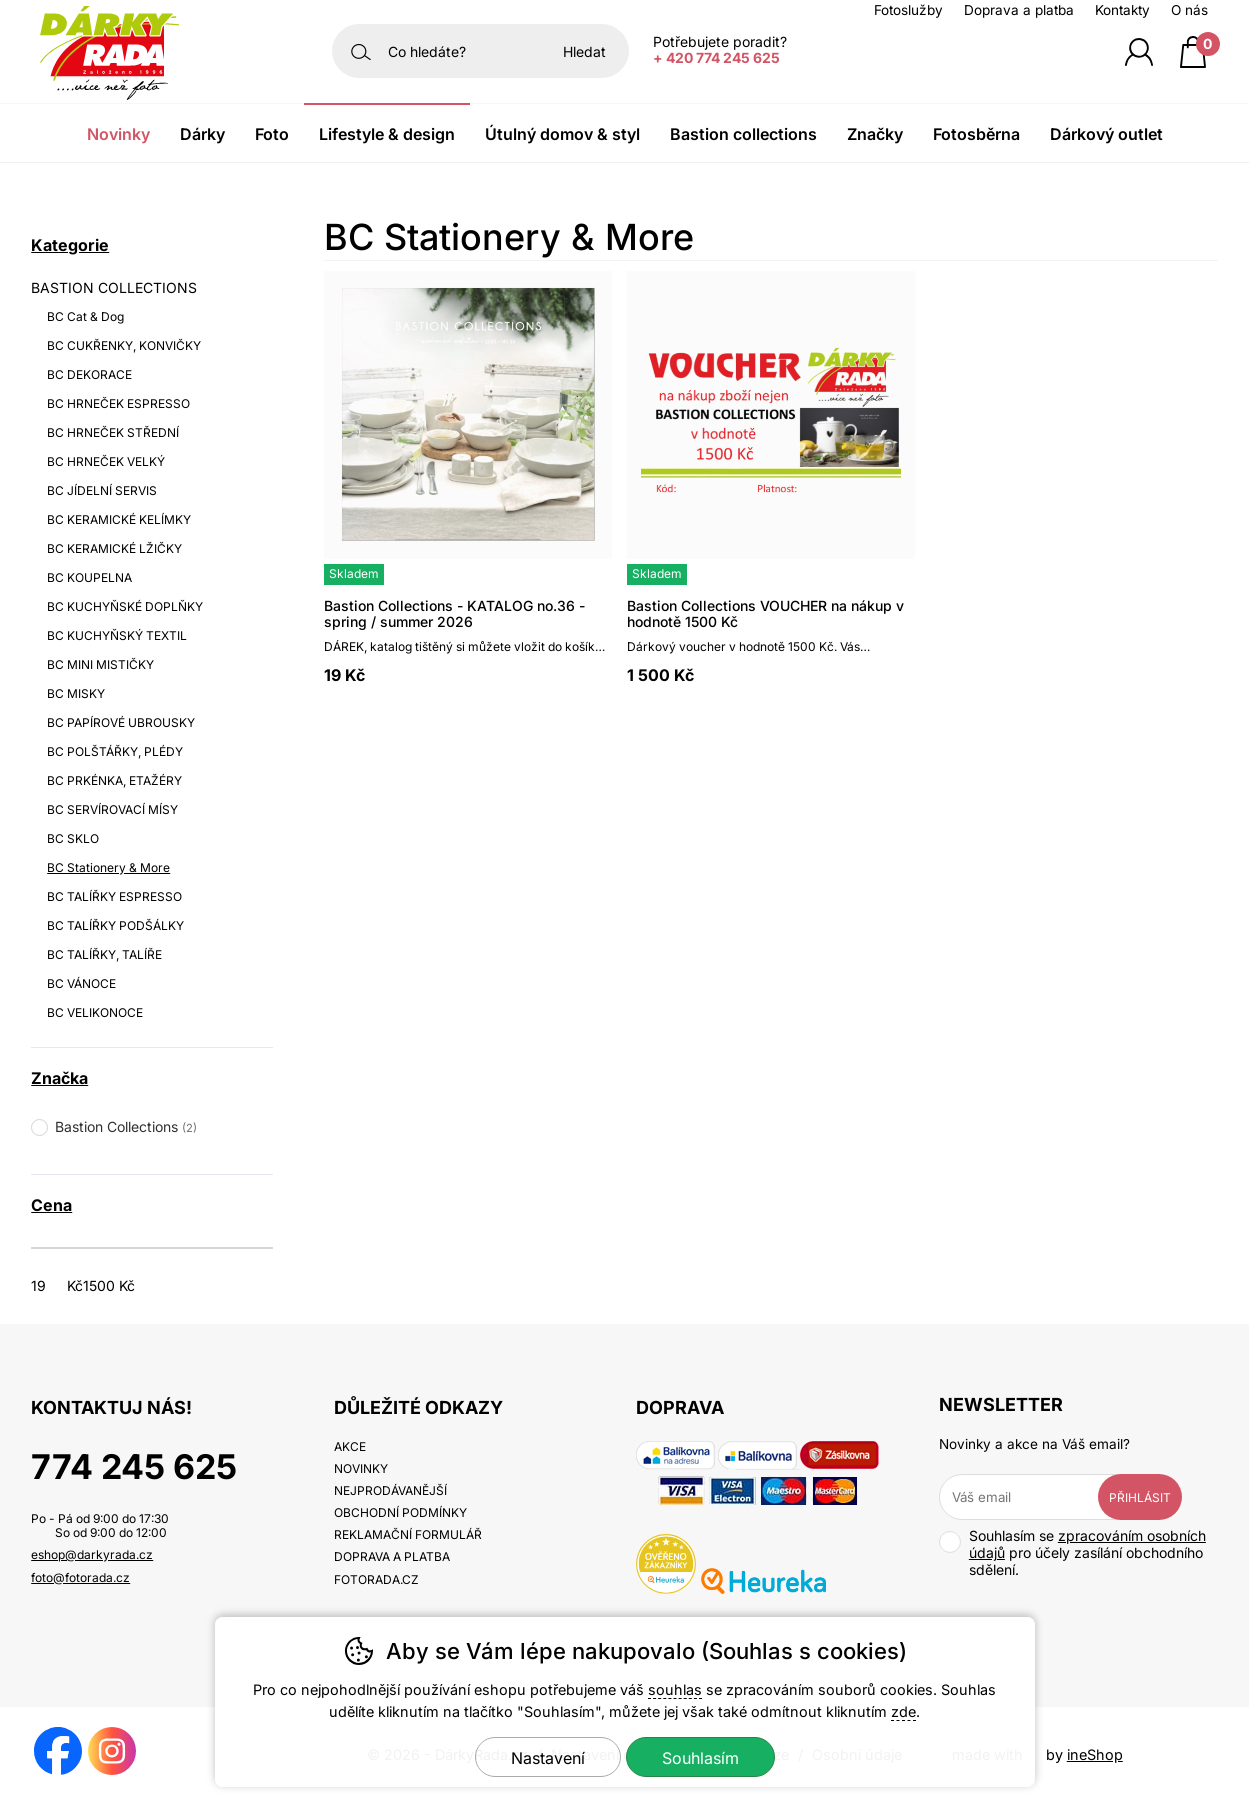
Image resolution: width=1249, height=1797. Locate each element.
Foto (272, 134)
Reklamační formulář (408, 1534)
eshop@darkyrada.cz (92, 1554)
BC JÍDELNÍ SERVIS (102, 490)
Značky (875, 134)
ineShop (1095, 1754)
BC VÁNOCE (81, 983)
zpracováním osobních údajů (1087, 1544)
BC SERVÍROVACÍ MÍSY (112, 809)
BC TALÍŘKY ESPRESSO (114, 896)
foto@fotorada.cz (80, 1577)
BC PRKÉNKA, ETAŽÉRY (114, 780)
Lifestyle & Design (387, 134)
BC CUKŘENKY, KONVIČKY (124, 345)
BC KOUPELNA (89, 577)
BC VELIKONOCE (95, 1012)
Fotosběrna (976, 134)
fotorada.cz (376, 1579)
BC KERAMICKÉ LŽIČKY (114, 548)
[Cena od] (63, 1285)
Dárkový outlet (1106, 134)
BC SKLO (73, 838)
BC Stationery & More (108, 867)
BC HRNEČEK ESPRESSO (118, 403)
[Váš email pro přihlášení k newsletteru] (1034, 1497)
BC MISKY (76, 693)
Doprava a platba (1019, 10)
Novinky (118, 134)
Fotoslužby (908, 10)
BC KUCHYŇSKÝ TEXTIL (117, 635)
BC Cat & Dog (85, 316)
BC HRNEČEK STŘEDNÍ (113, 432)
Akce (350, 1446)
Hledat (584, 51)
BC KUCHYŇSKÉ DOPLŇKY (125, 606)
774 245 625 (134, 1466)
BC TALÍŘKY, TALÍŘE (104, 954)
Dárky (202, 134)
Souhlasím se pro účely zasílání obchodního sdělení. (1072, 1552)
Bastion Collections (743, 134)
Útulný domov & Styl (562, 134)
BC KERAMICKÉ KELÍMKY (119, 519)
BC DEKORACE (89, 374)
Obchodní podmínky (400, 1512)
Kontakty (1122, 10)
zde (903, 1711)
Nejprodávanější (390, 1490)
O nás (1189, 10)
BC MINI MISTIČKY (100, 664)
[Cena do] (115, 1285)
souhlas (675, 1689)
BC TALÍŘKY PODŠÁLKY (115, 925)
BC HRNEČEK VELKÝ (106, 461)
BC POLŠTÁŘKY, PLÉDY (115, 751)
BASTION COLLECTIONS (114, 287)
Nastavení (548, 1758)
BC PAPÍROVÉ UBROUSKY (121, 722)
